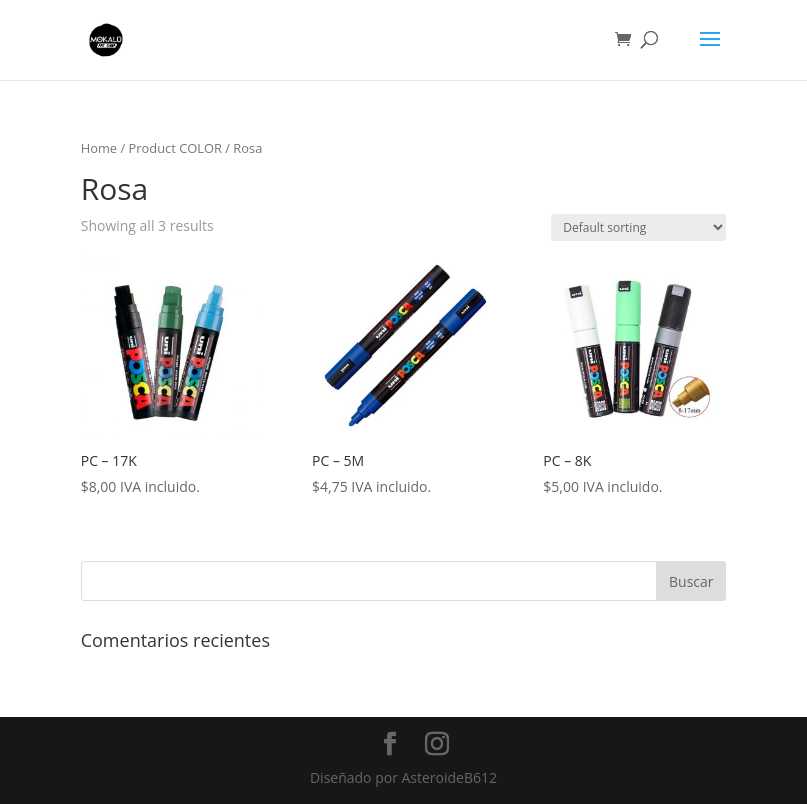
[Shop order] (638, 227)
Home (99, 148)
